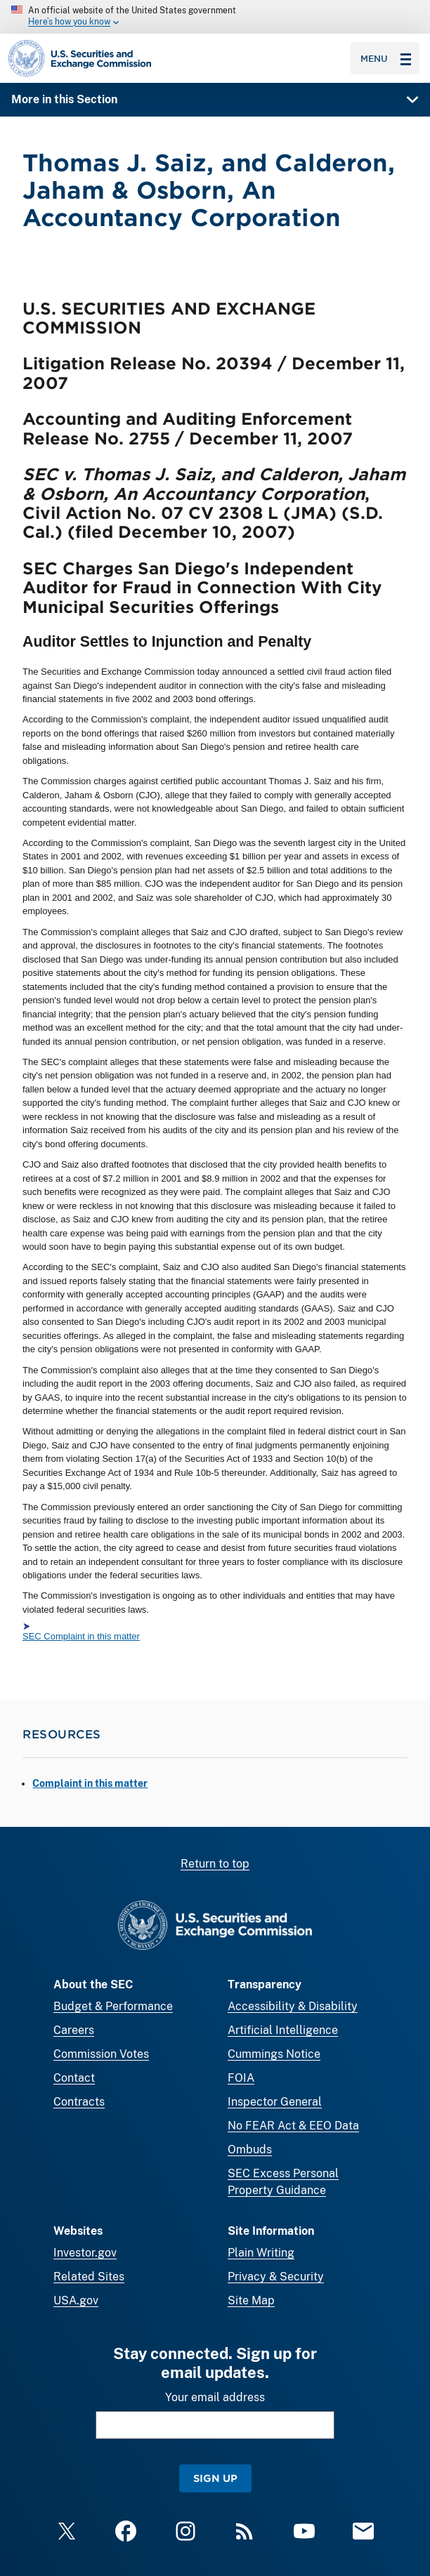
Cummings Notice (274, 2054)
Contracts (79, 2101)
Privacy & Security (276, 2276)
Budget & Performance (113, 2006)
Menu (385, 58)
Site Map (251, 2300)
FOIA (241, 2078)
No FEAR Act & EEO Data (293, 2125)
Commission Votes (101, 2054)
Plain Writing (261, 2252)
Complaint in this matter (90, 1783)
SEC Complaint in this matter (81, 1636)
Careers (73, 2030)
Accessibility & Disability (293, 2006)
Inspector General (275, 2101)
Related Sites (88, 2276)
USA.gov (75, 2300)
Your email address (215, 2397)
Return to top (215, 1863)
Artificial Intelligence (283, 2030)
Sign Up (215, 2478)
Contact (74, 2078)
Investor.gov (85, 2252)
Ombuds (250, 2149)
